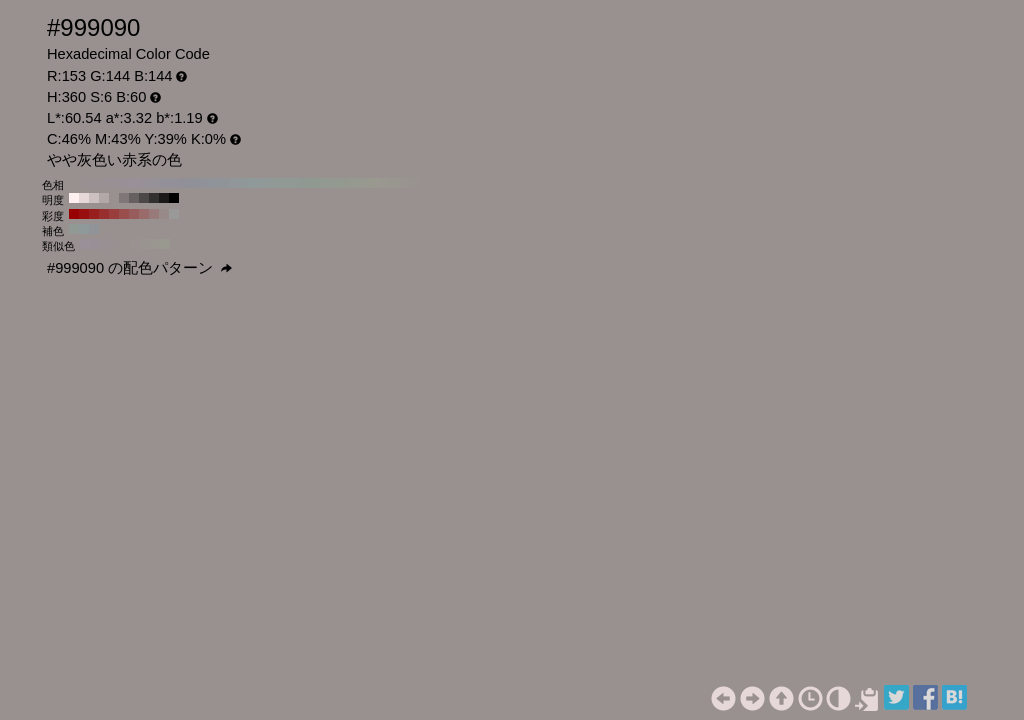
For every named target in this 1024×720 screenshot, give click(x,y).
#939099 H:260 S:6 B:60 (174, 183)
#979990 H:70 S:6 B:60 (364, 183)
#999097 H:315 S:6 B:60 (95, 244)
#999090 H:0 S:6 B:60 (434, 183)
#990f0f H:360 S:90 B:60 (84, 214)
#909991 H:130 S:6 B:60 (304, 183)
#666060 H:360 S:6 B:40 (134, 198)
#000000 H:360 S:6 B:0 (174, 198)
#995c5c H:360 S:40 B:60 (134, 214)
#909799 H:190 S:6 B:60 (244, 183)
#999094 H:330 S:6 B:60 (104, 183)
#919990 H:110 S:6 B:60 (324, 183)
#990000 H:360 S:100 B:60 (74, 214)
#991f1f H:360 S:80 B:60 (94, 214)
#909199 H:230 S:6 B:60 (204, 183)
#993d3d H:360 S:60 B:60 (114, 214)
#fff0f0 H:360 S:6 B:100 (74, 198)
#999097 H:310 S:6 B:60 (124, 183)
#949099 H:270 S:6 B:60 (164, 183)
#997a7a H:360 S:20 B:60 (154, 214)
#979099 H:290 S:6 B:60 (144, 183)
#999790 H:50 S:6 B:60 (384, 183)
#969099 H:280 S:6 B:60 (154, 183)
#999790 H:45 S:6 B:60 (155, 244)
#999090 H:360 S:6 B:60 (74, 183)
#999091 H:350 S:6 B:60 (84, 183)
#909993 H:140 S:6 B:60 (294, 183)
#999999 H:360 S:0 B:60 (174, 214)
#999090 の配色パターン (139, 268)
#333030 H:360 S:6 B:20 (154, 198)
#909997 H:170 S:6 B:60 (264, 183)
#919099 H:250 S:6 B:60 (184, 183)
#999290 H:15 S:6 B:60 (135, 244)
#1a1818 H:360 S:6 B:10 (164, 198)
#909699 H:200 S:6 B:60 (234, 183)
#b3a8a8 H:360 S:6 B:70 (104, 198)
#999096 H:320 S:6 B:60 (114, 183)
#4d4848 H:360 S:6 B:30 (144, 198)
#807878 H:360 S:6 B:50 (124, 198)
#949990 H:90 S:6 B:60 (344, 183)
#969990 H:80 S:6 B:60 (354, 183)
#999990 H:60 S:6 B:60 (374, 183)
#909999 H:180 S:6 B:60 (254, 183)
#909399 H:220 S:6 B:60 (214, 183)
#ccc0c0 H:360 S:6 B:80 (94, 198)
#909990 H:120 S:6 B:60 (314, 183)
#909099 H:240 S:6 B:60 (194, 183)
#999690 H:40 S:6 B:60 (394, 183)
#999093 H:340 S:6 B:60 (94, 183)
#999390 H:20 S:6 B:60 (414, 183)
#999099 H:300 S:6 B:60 (134, 183)
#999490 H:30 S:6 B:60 (404, 183)
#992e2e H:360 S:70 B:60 (104, 214)
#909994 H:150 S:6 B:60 (284, 183)
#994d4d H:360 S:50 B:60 (124, 214)
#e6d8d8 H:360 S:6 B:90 (84, 198)
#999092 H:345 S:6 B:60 (115, 244)
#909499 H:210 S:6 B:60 (224, 183)
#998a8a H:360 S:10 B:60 (164, 214)
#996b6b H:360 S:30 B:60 (144, 214)
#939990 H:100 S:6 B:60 (334, 183)
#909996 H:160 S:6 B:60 (274, 183)
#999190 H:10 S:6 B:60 (424, 183)
